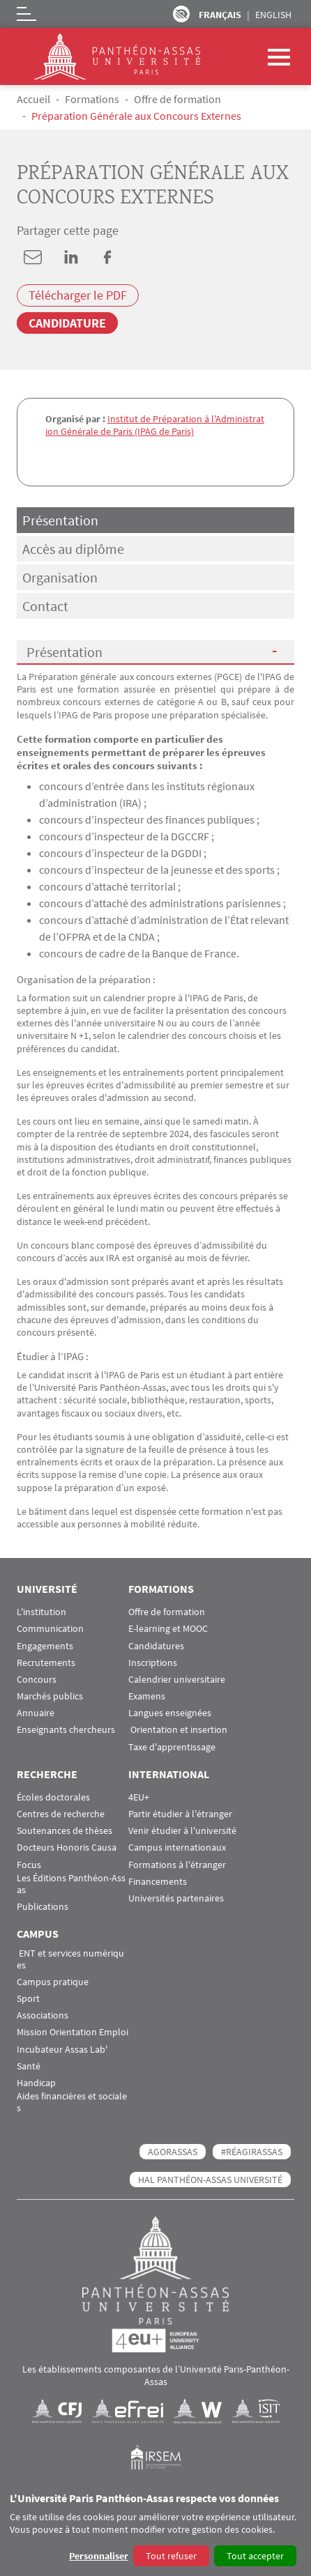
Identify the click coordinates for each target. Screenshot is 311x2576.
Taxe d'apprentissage (171, 1747)
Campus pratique (53, 1982)
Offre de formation (177, 99)
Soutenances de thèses (64, 1831)
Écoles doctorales (53, 1797)
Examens (146, 1696)
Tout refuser (171, 2556)
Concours (36, 1680)
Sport (28, 1999)
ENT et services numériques (70, 1959)
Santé (28, 2066)
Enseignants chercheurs (66, 1730)
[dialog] (155, 2530)
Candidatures (156, 1646)
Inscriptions (152, 1663)
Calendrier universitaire (176, 1680)
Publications (42, 1907)
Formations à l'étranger (177, 1865)
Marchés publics (50, 1696)
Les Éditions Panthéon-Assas (71, 1884)
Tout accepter (255, 2556)
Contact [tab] (45, 606)
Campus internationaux (177, 1847)
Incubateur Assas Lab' (62, 2050)
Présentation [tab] (60, 520)
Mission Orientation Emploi (72, 2032)
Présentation (64, 652)
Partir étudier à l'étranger (180, 1814)
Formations (92, 99)
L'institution (41, 1612)
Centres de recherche (61, 1814)
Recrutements (46, 1663)
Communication (50, 1629)
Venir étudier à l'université (182, 1831)
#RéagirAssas (251, 2152)
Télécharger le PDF (78, 295)
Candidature (67, 323)
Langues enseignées (169, 1713)
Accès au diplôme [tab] (73, 548)
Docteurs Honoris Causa (66, 1847)
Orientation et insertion (177, 1730)
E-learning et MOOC (168, 1629)
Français (220, 14)
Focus (29, 1865)
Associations (42, 2015)
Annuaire (35, 1713)
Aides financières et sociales (72, 2102)
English (273, 14)
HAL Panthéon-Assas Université (210, 2179)
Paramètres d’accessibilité (181, 14)
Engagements (45, 1646)
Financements (157, 1882)
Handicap (36, 2083)
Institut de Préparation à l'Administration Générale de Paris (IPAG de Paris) (154, 425)
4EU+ (138, 1797)
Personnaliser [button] (98, 2556)
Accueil (33, 99)
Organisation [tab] (60, 577)
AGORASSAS (172, 2152)
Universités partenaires (176, 1898)
